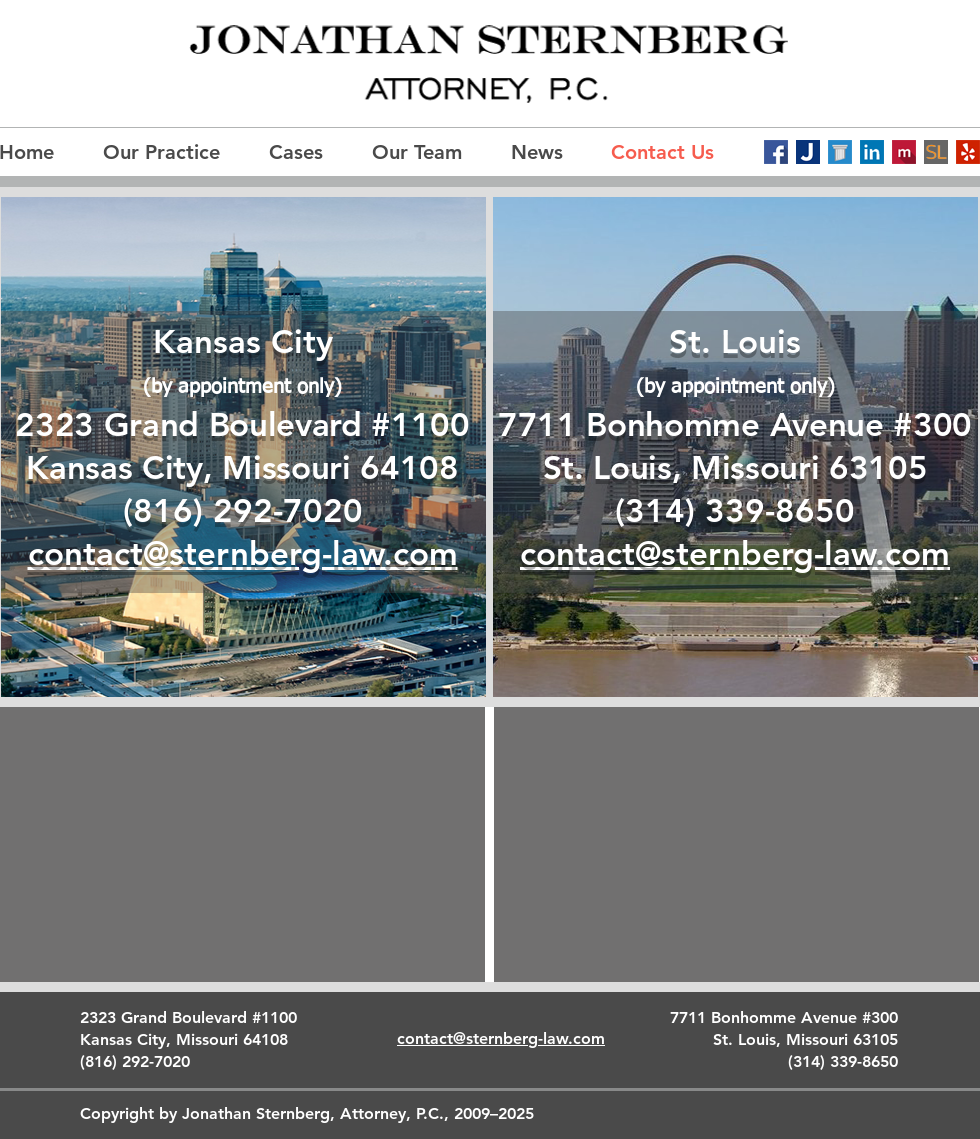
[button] (426, 152)
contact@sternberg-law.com (735, 553)
